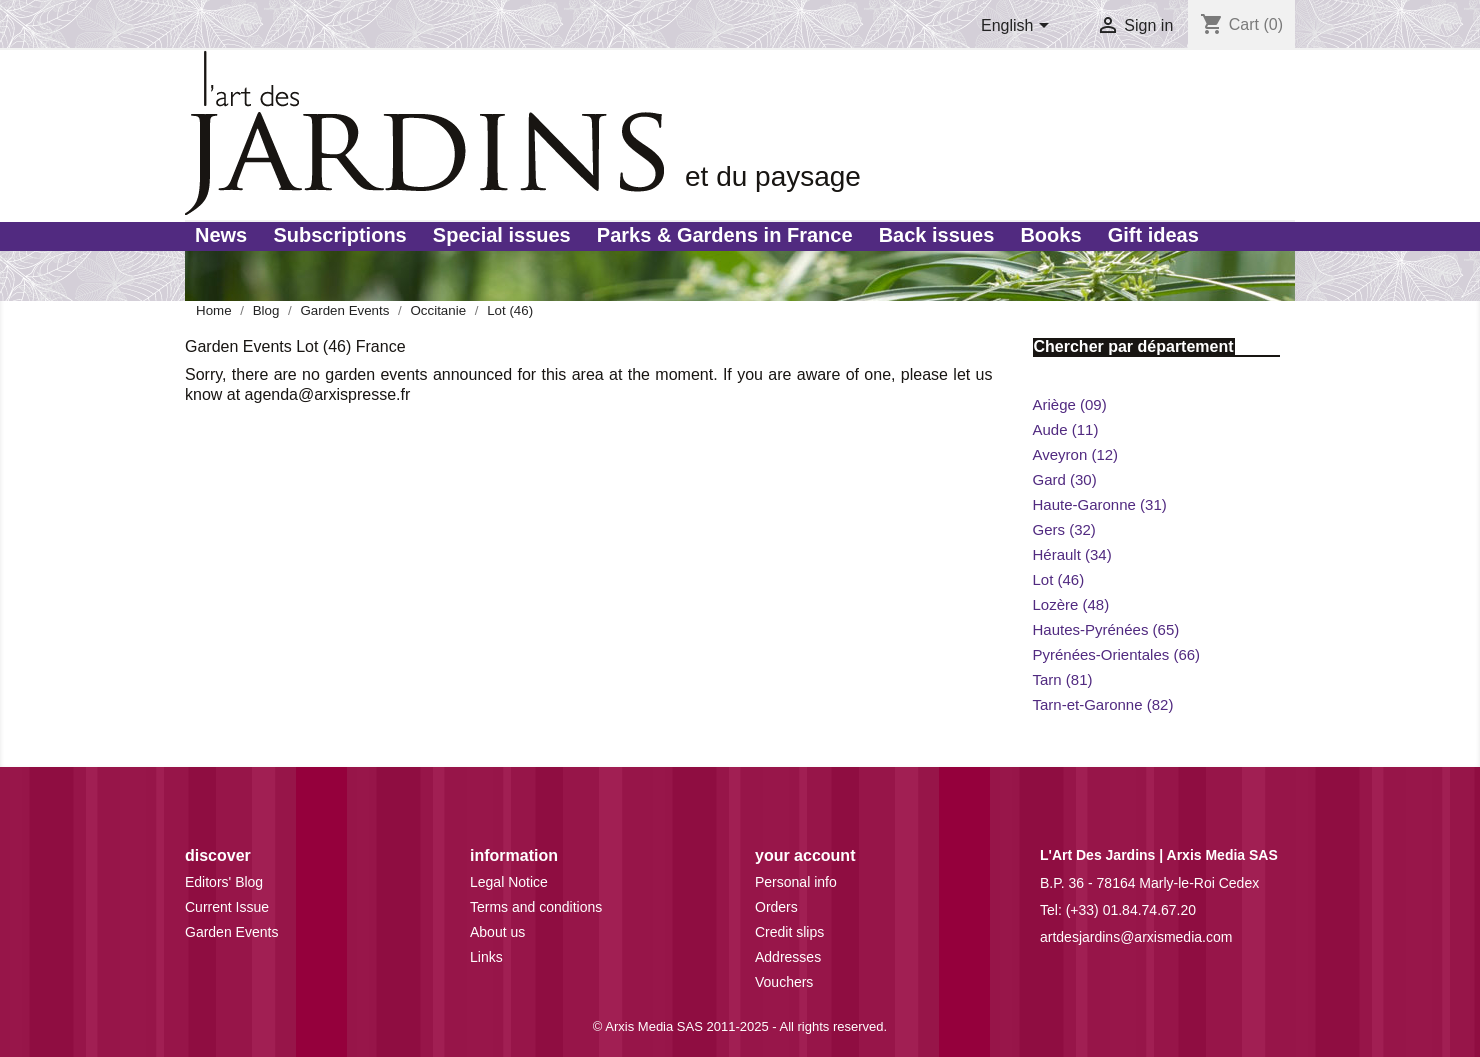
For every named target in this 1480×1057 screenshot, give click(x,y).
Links (486, 957)
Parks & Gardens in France (725, 235)
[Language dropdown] (1018, 27)
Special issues (502, 235)
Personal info (796, 882)
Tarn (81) (1063, 679)
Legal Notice (509, 882)
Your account (805, 855)
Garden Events (231, 932)
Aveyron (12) (1076, 454)
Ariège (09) (1070, 404)
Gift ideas (1153, 235)
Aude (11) (1066, 429)
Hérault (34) (1072, 554)
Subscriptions (339, 235)
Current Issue (227, 907)
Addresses (788, 957)
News (221, 235)
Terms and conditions (536, 907)
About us (497, 932)
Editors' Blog (224, 882)
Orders (776, 907)
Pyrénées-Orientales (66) (1117, 654)
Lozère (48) (1071, 604)
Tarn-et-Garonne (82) (1103, 704)
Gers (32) (1064, 529)
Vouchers (784, 982)
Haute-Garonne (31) (1100, 504)
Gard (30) (1065, 479)
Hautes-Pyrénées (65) (1106, 629)
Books (1050, 235)
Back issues (937, 235)
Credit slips (789, 932)
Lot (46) (1059, 579)
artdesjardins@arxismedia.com (1136, 937)
